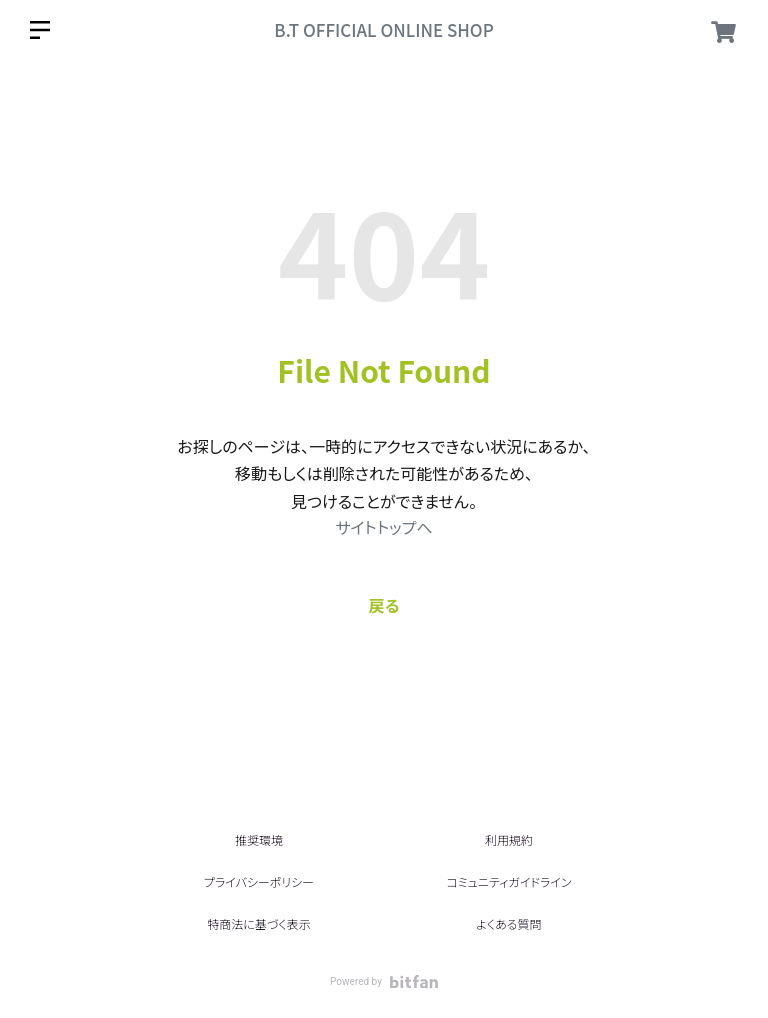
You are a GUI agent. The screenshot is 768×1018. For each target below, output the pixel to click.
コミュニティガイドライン (508, 881)
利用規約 (509, 839)
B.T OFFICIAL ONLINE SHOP (383, 29)
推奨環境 (259, 839)
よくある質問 (508, 923)
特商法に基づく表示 (258, 923)
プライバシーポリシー (259, 881)
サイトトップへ (383, 527)
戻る (384, 605)
